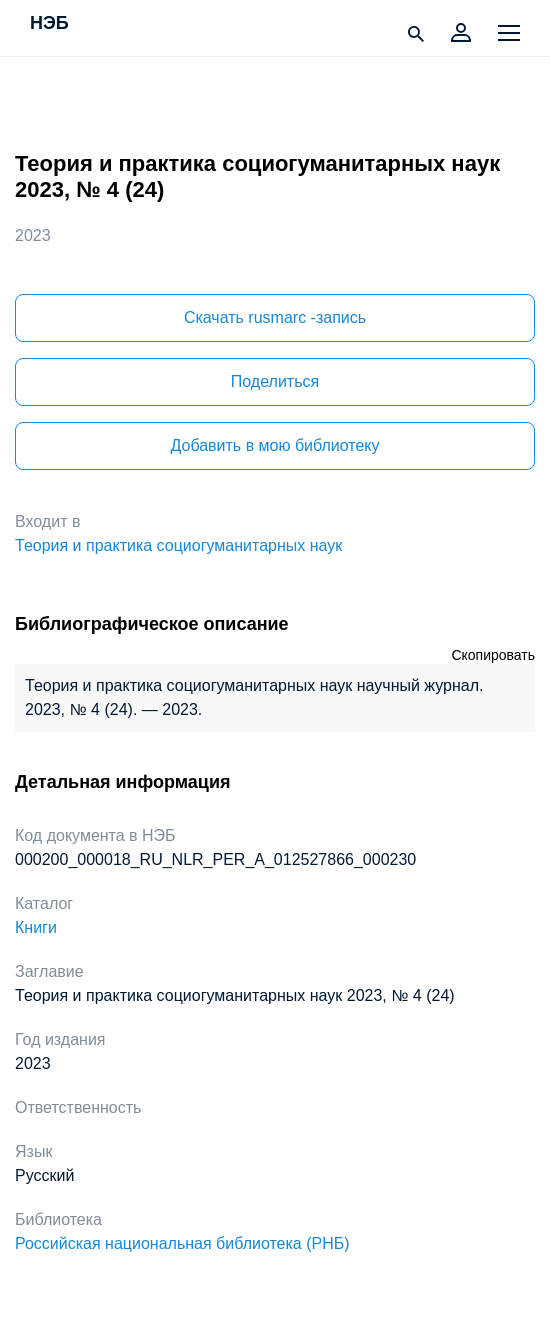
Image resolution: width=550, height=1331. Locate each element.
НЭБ (49, 24)
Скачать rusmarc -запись (275, 317)
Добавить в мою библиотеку (274, 445)
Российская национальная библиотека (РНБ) (182, 1243)
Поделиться (275, 381)
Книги (36, 927)
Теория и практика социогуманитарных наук (178, 545)
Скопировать (493, 655)
